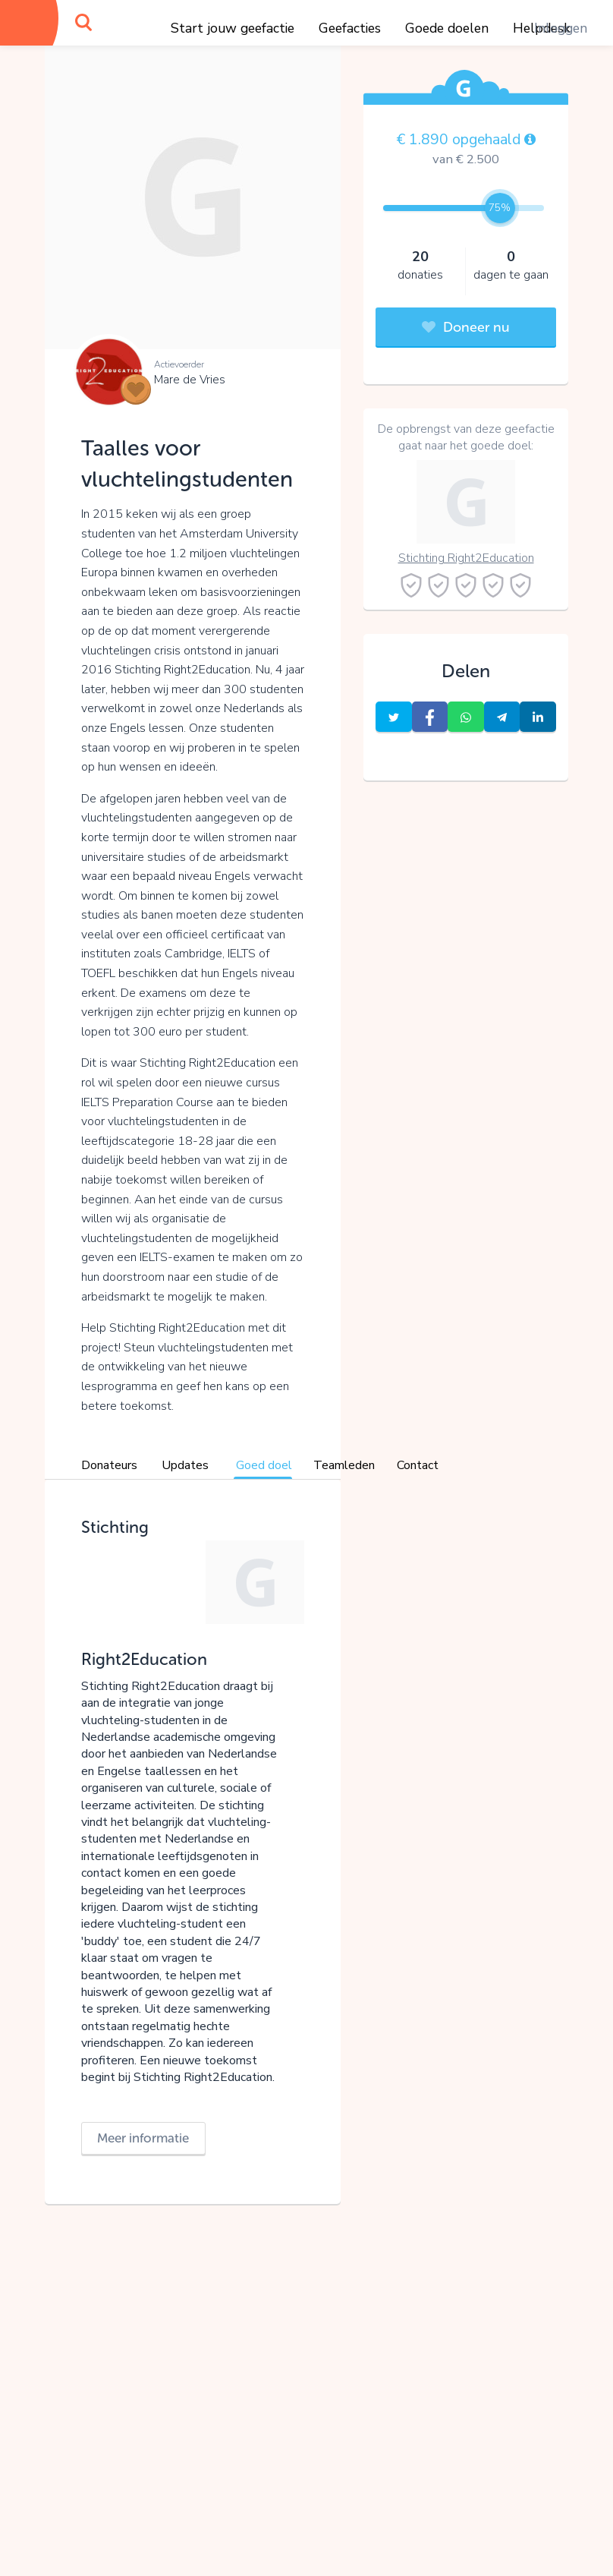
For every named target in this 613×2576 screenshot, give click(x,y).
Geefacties (350, 28)
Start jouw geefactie (232, 28)
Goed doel (264, 1465)
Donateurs (109, 1465)
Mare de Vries (189, 379)
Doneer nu (466, 327)
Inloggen (560, 28)
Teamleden (344, 1465)
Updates (185, 1465)
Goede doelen (447, 28)
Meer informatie (143, 2138)
